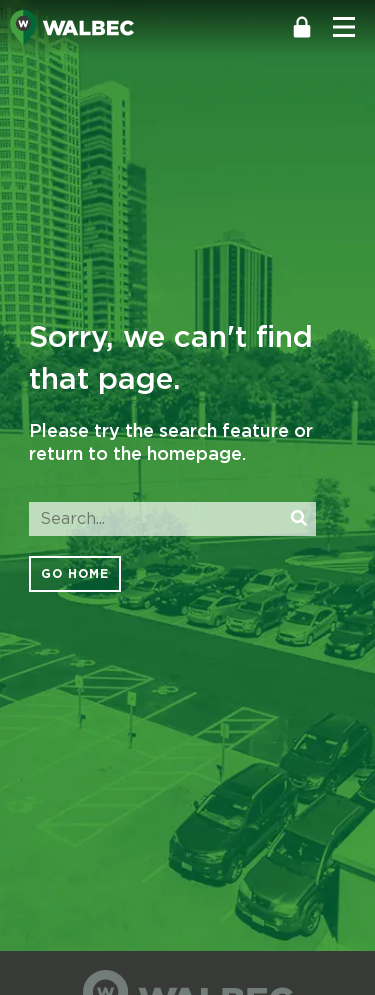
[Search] (299, 519)
